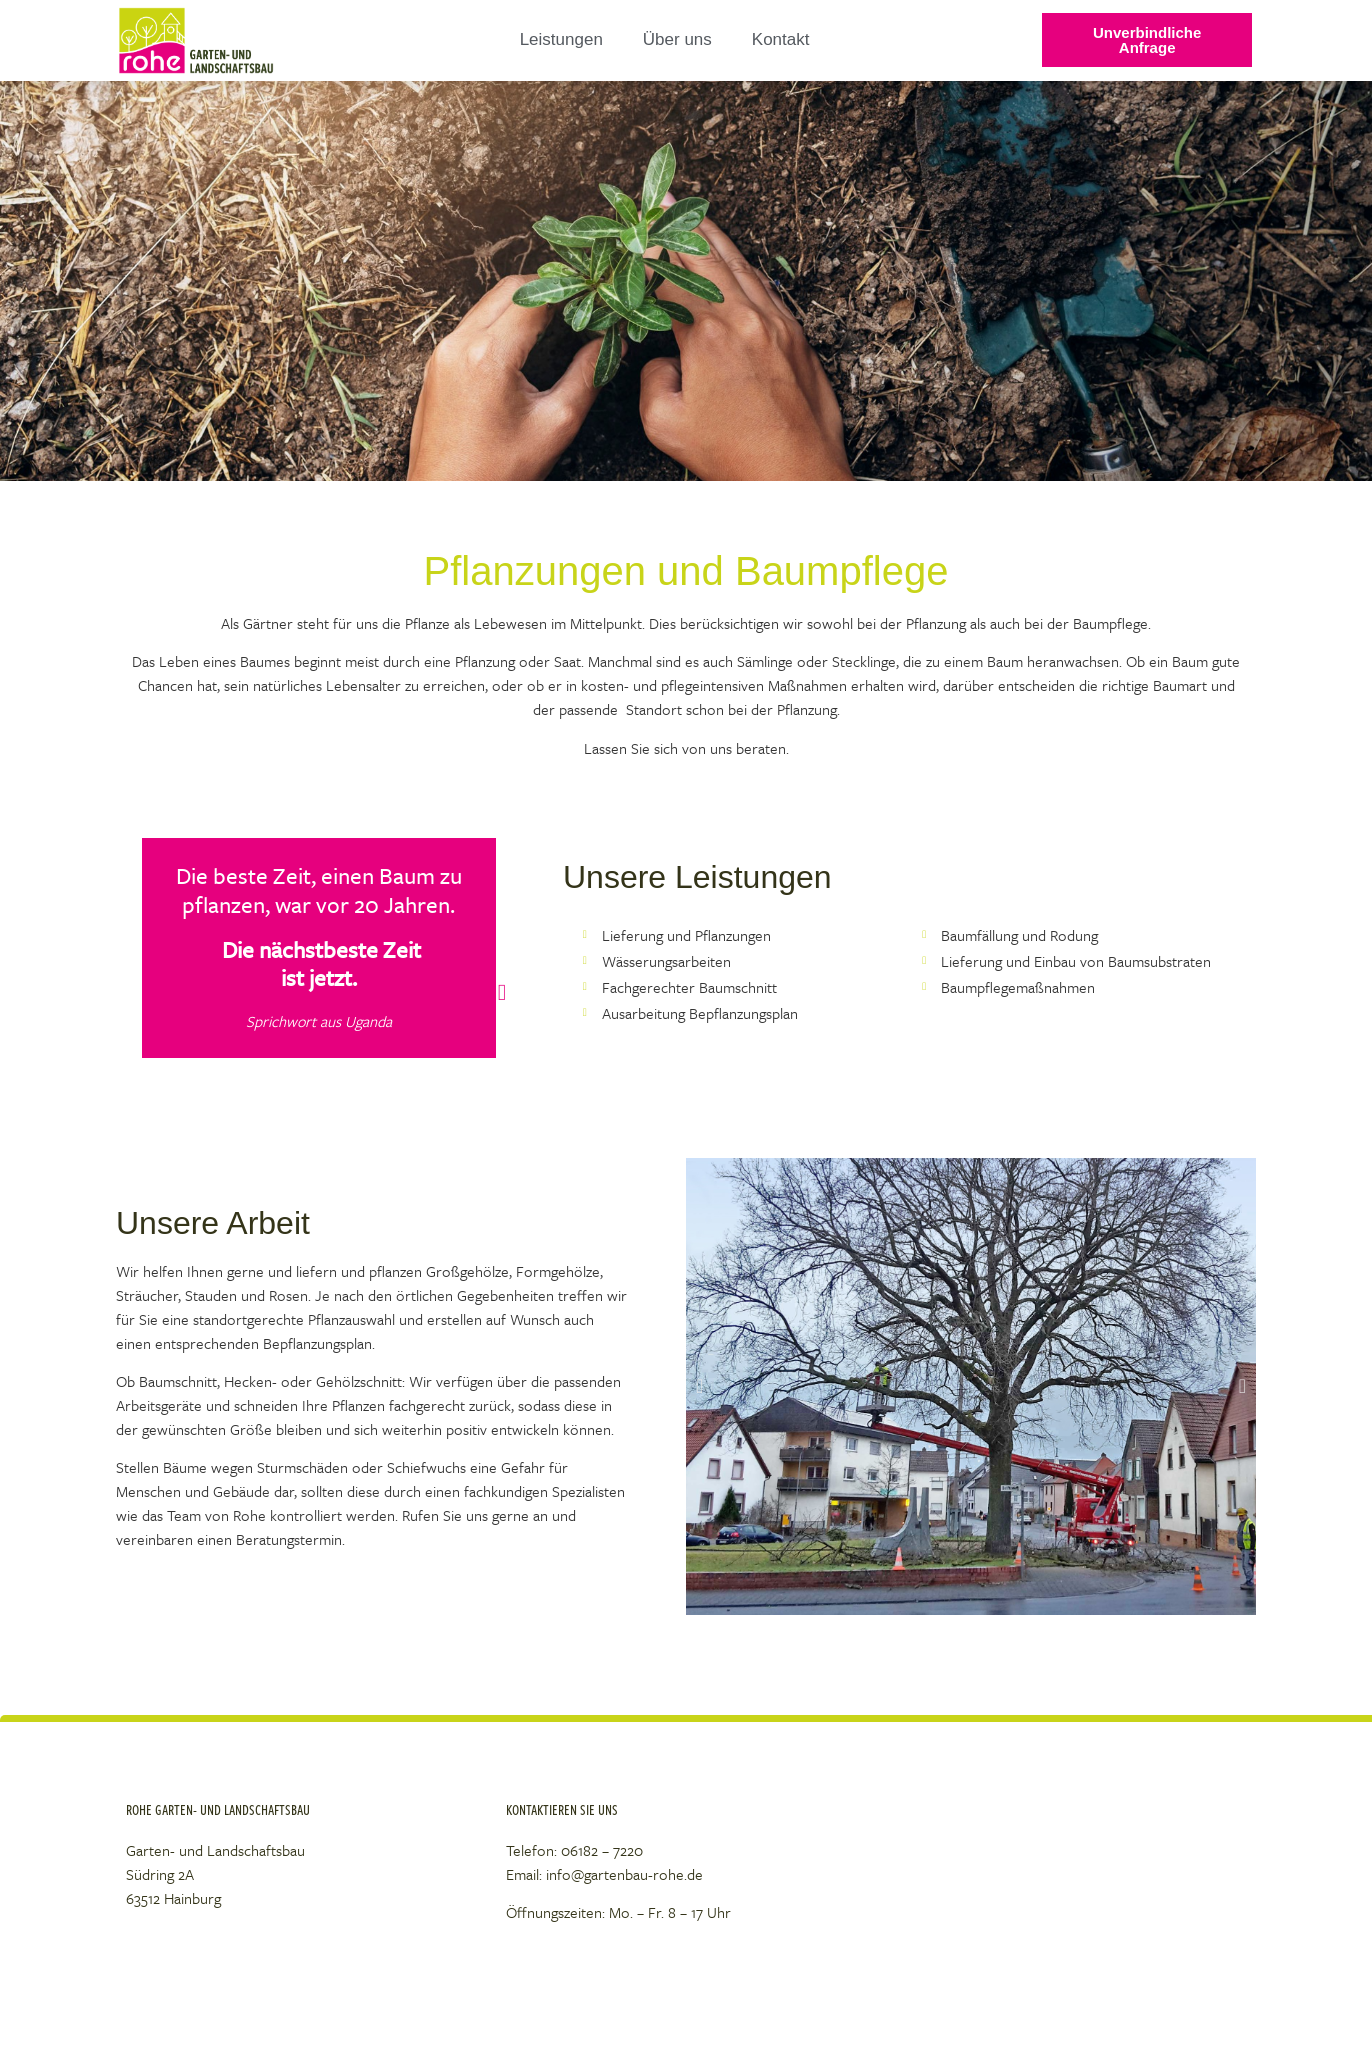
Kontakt (781, 39)
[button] (699, 1386)
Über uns (677, 39)
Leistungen (561, 39)
